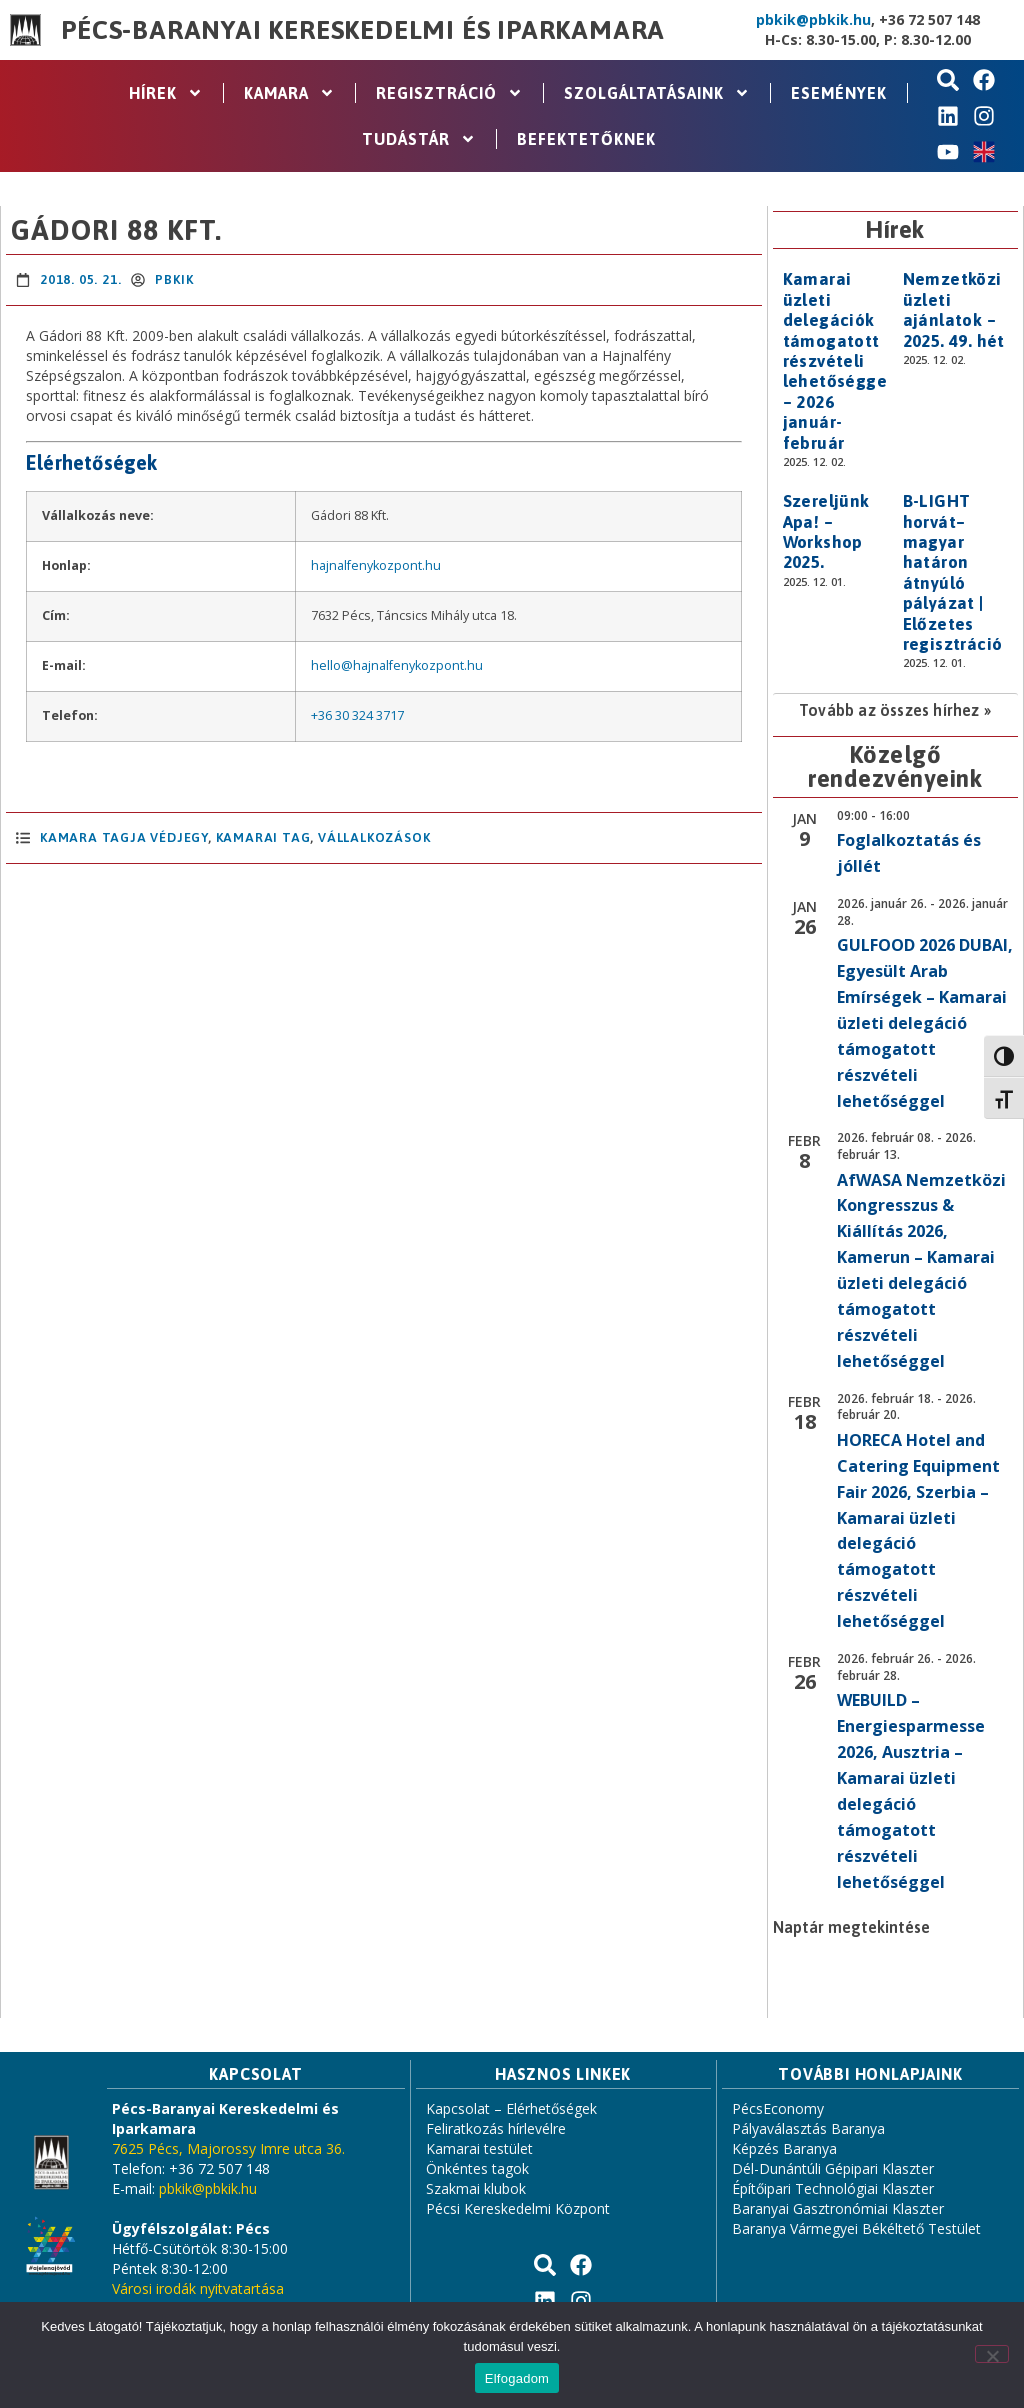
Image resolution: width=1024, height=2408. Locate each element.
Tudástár (419, 139)
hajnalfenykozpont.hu (376, 565)
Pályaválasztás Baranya (808, 2128)
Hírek (166, 93)
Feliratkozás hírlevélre (496, 2128)
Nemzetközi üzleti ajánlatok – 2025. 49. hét (954, 309)
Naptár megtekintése (851, 1927)
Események (839, 93)
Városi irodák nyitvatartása (198, 2288)
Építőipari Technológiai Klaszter (833, 2188)
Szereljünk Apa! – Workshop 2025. (826, 531)
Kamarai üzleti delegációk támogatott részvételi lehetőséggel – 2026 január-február (838, 360)
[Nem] (992, 2354)
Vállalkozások (374, 837)
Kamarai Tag (263, 837)
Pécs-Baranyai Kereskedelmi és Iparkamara (363, 30)
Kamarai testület (479, 2148)
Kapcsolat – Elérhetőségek (511, 2108)
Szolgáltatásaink (657, 93)
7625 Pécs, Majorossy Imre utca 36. (228, 2148)
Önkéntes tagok (477, 2168)
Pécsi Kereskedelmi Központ (518, 2208)
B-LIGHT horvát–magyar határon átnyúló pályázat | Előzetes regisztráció (953, 572)
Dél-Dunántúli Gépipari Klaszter (833, 2168)
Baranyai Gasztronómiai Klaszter (838, 2208)
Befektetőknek (586, 139)
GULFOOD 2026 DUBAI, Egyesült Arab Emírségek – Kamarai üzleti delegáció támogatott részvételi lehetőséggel (925, 1022)
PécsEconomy (778, 2108)
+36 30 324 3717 (357, 715)
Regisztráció (449, 93)
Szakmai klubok (476, 2188)
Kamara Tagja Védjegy (124, 837)
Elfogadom (517, 2378)
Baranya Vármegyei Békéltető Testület (856, 2228)
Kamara (289, 93)
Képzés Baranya (784, 2148)
